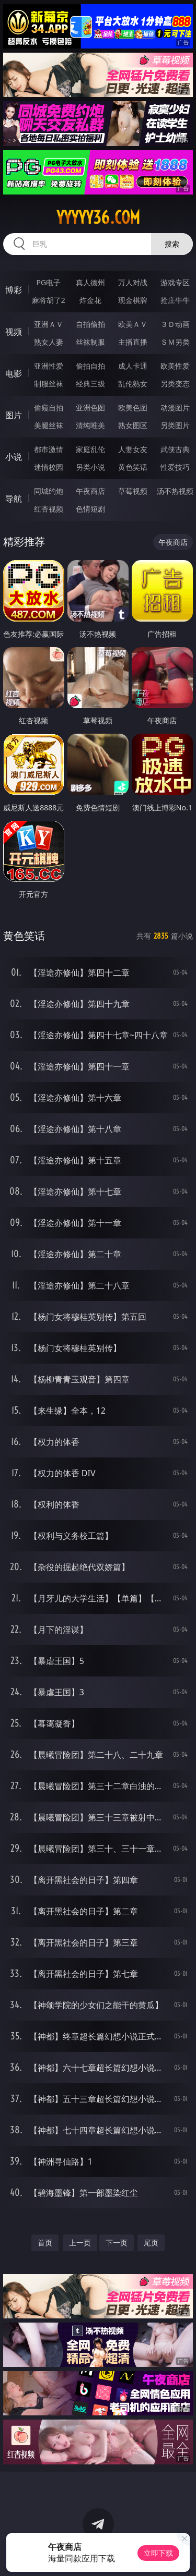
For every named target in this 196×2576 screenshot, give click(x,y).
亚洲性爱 (48, 366)
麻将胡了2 (48, 300)
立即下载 (158, 2553)
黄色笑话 (132, 467)
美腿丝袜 (48, 425)
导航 (13, 498)
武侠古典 (175, 449)
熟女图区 (132, 425)
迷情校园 (48, 467)
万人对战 (132, 282)
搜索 (172, 244)
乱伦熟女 (132, 383)
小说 (13, 457)
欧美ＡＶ (132, 324)
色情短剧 (90, 509)
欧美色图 (132, 407)
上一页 (80, 2242)
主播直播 (132, 342)
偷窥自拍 (48, 407)
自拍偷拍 (90, 324)
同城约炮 (48, 491)
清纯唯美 (90, 425)
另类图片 (175, 425)
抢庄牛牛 (175, 300)
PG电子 (48, 282)
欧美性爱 (175, 366)
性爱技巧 (175, 467)
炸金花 (90, 300)
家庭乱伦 (90, 449)
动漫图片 (175, 407)
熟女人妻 (48, 342)
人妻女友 (132, 449)
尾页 (151, 2242)
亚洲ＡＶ (48, 324)
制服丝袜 (48, 383)
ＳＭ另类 (175, 342)
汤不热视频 (175, 491)
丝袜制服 (90, 342)
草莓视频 (132, 491)
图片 (13, 415)
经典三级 (90, 383)
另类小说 (90, 467)
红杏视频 (48, 509)
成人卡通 (132, 366)
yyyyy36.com (98, 217)
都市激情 (48, 449)
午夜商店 (90, 491)
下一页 (117, 2242)
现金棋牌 (132, 300)
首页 (45, 2242)
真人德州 (90, 282)
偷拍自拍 (90, 366)
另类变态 (175, 383)
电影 (13, 373)
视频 (13, 331)
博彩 (13, 290)
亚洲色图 (90, 407)
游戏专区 (175, 282)
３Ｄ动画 (175, 324)
